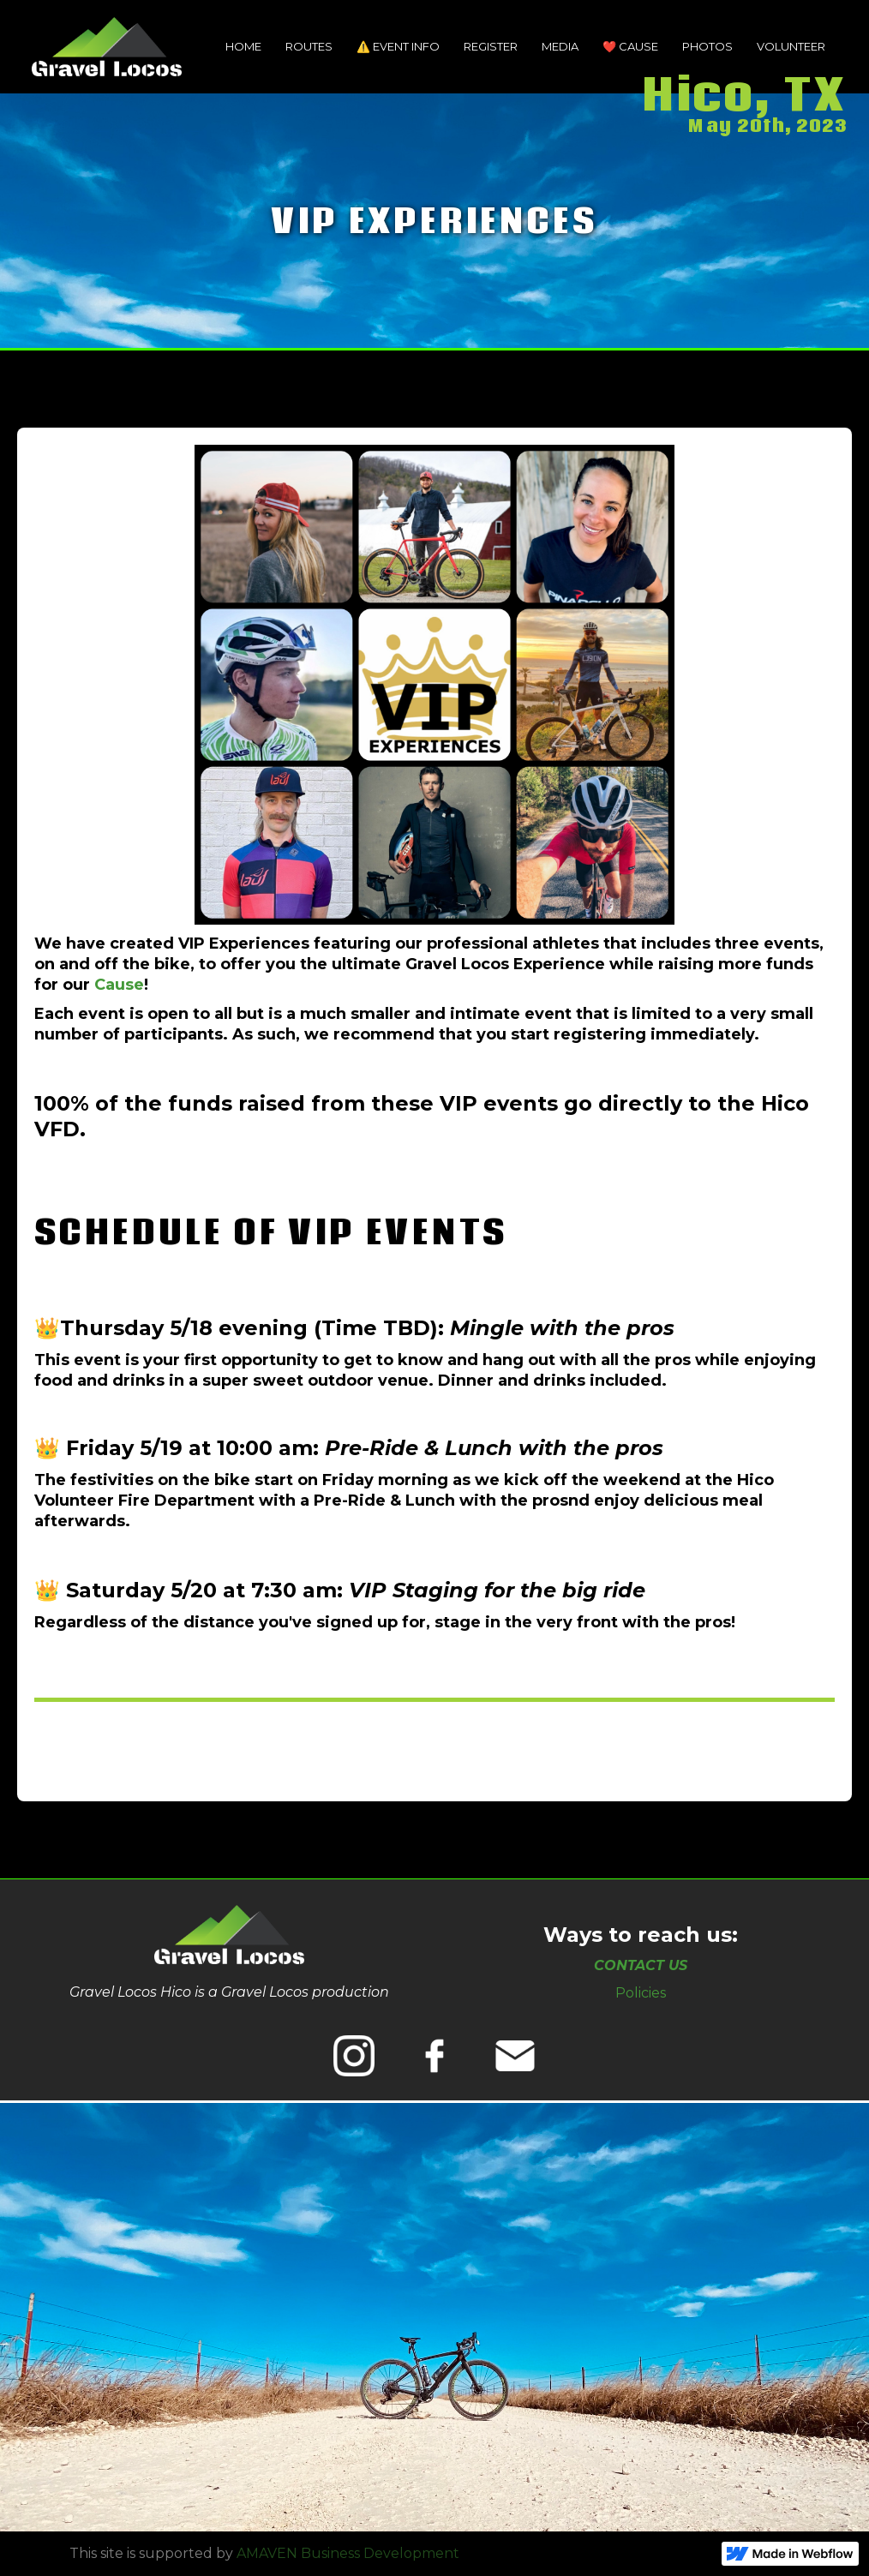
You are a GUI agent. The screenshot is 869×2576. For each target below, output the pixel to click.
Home (243, 46)
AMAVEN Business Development (348, 2553)
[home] (107, 46)
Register (491, 46)
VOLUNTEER (791, 46)
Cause (119, 984)
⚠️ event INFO (398, 46)
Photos (707, 46)
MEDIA (560, 46)
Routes (309, 46)
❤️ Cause (630, 46)
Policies (640, 1993)
